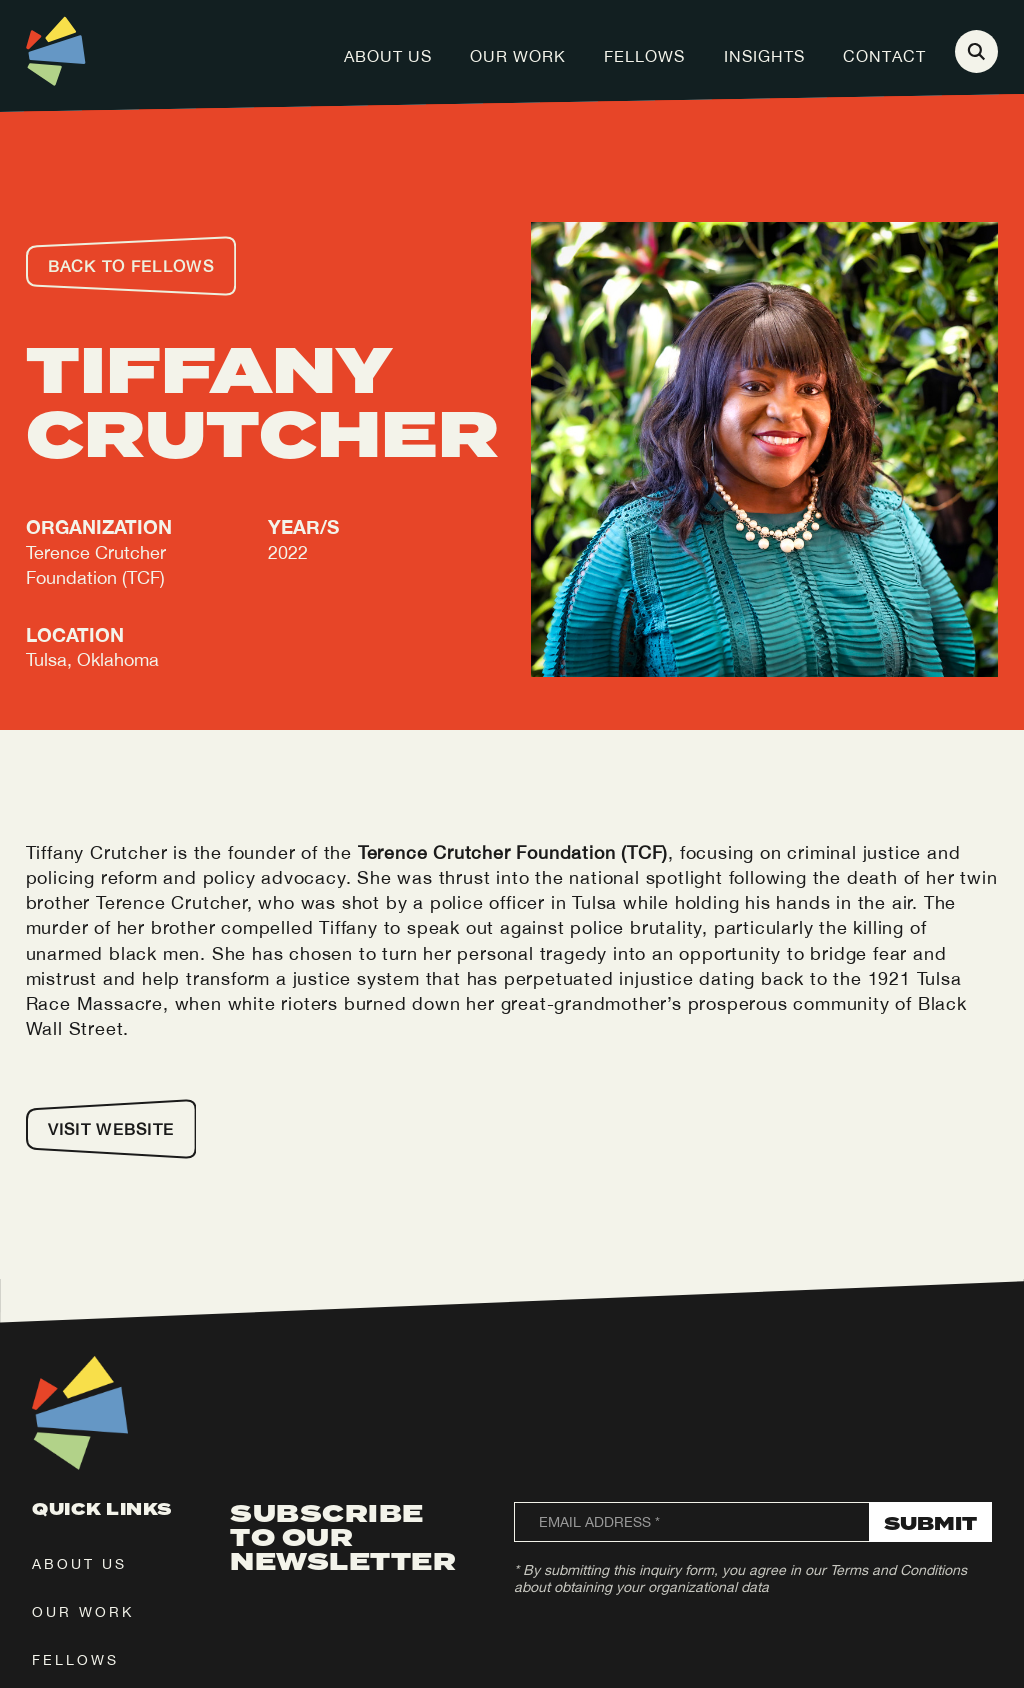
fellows (75, 1660)
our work (83, 1612)
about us (79, 1564)
